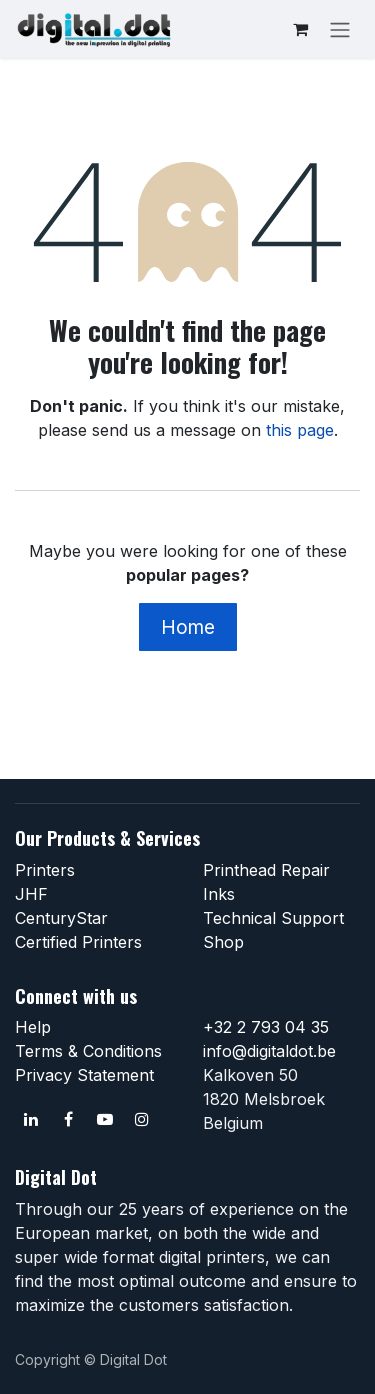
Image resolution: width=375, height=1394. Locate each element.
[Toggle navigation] (340, 29)
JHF (31, 894)
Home (188, 627)
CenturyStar (61, 918)
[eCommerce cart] (300, 29)
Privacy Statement (84, 1075)
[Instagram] (142, 1119)
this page (300, 430)
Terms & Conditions (88, 1051)
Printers (45, 870)
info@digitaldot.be (269, 1051)
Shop (223, 942)
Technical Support (273, 918)
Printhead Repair (266, 870)
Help (33, 1027)
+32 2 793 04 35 (266, 1027)
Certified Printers (78, 942)
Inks (219, 894)
